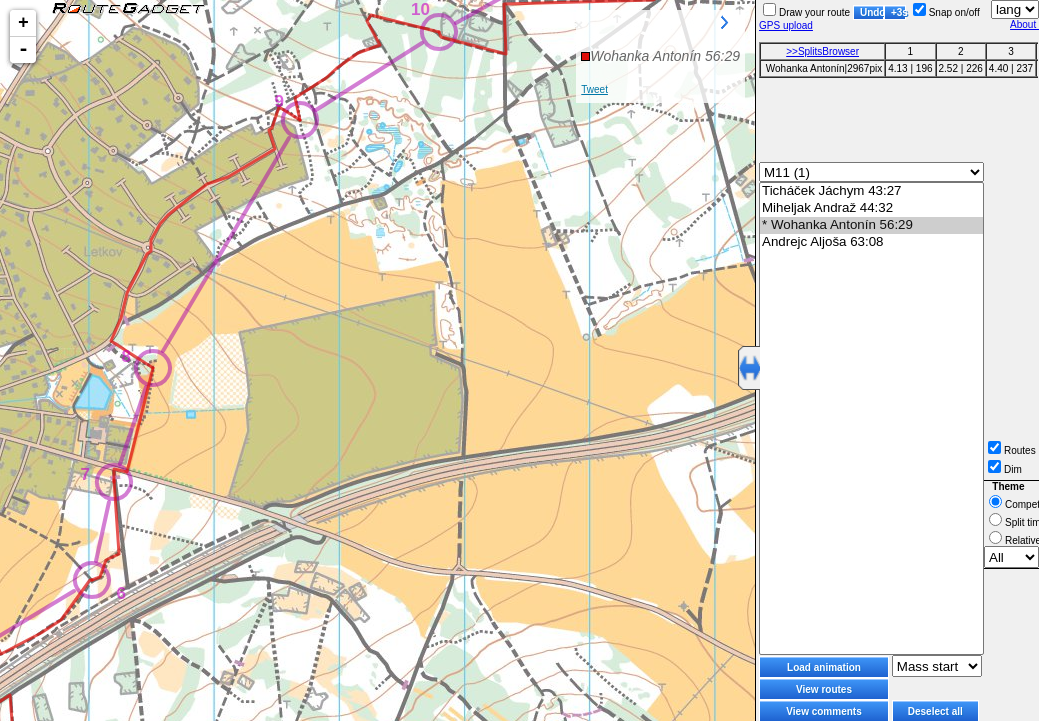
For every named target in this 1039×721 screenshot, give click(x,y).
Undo (872, 12)
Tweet (594, 89)
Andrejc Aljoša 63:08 (871, 242)
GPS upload (786, 25)
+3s (898, 12)
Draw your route (806, 12)
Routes (1012, 450)
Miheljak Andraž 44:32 (871, 208)
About (1024, 24)
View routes (824, 689)
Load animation (824, 667)
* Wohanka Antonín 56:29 (871, 225)
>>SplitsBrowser (822, 51)
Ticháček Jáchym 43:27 (871, 191)
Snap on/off (946, 12)
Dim (1005, 469)
